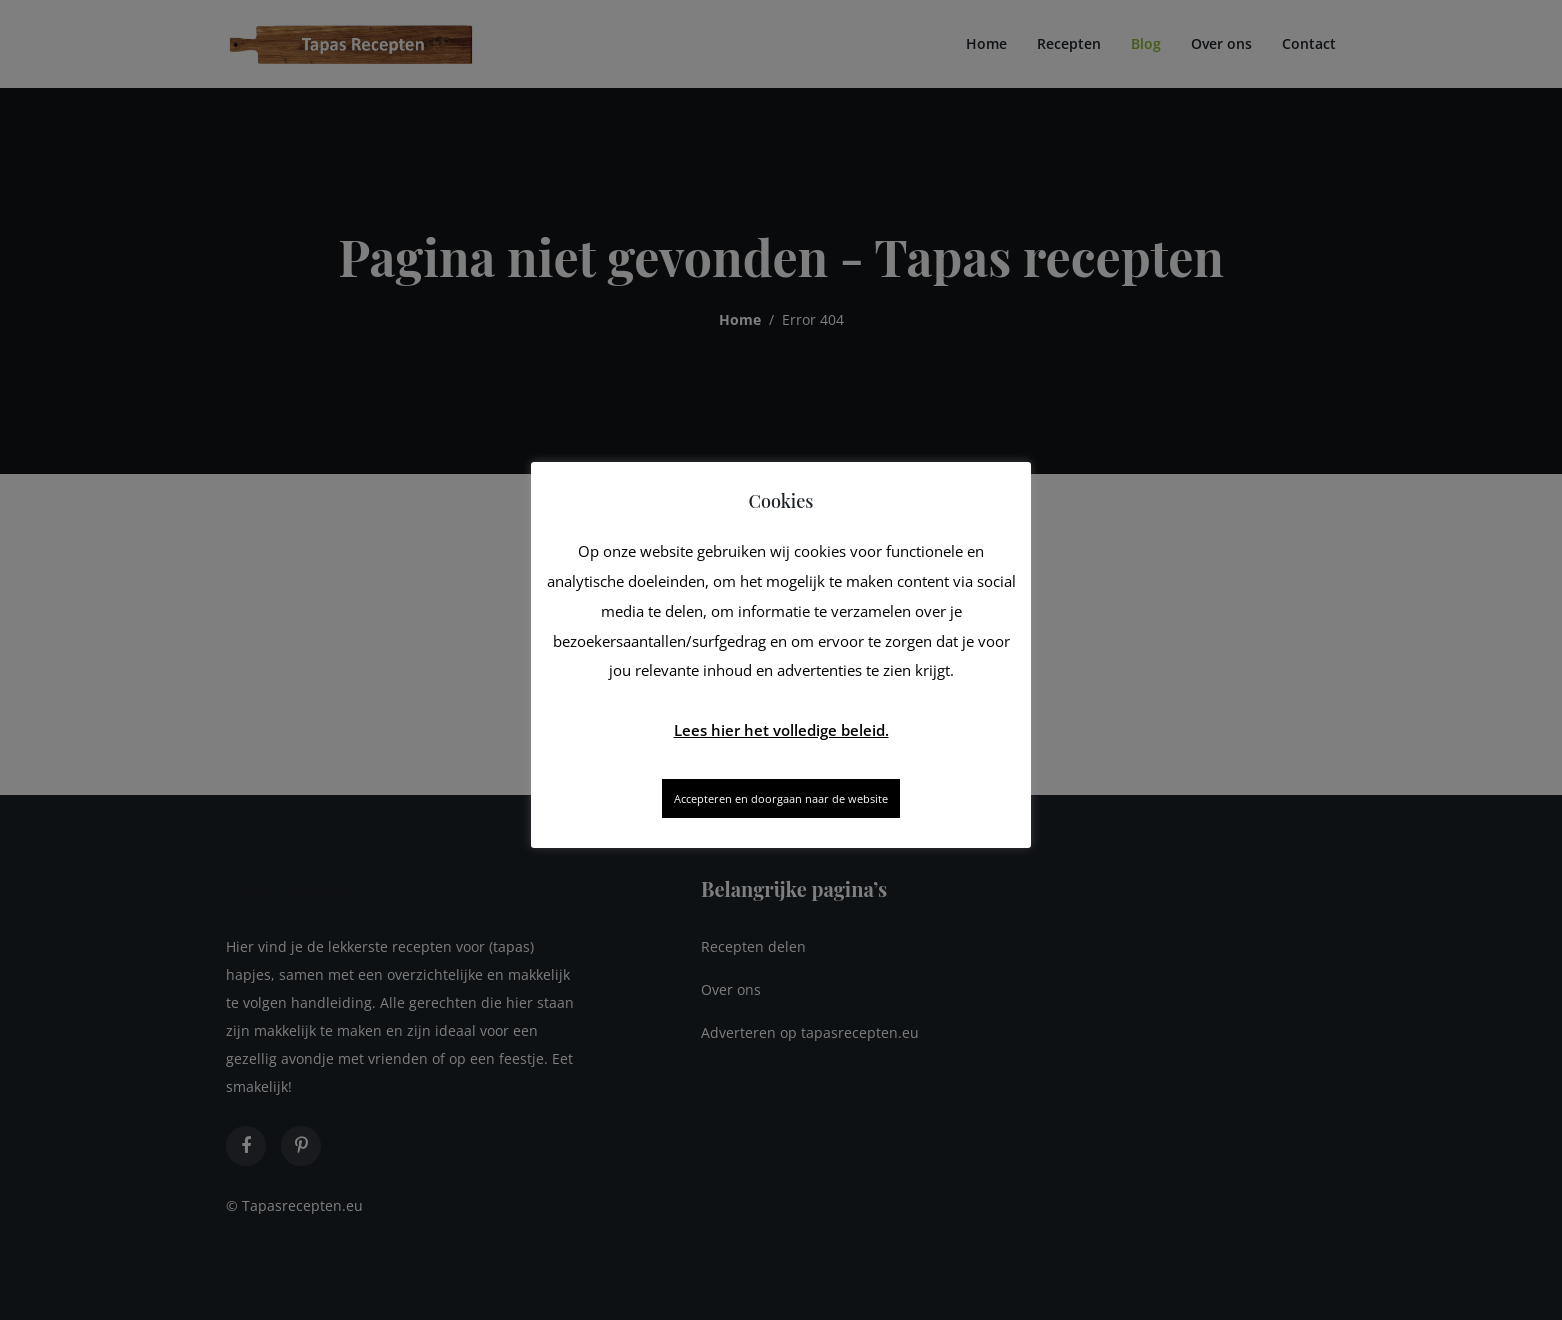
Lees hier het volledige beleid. (781, 730)
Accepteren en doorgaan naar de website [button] (781, 798)
